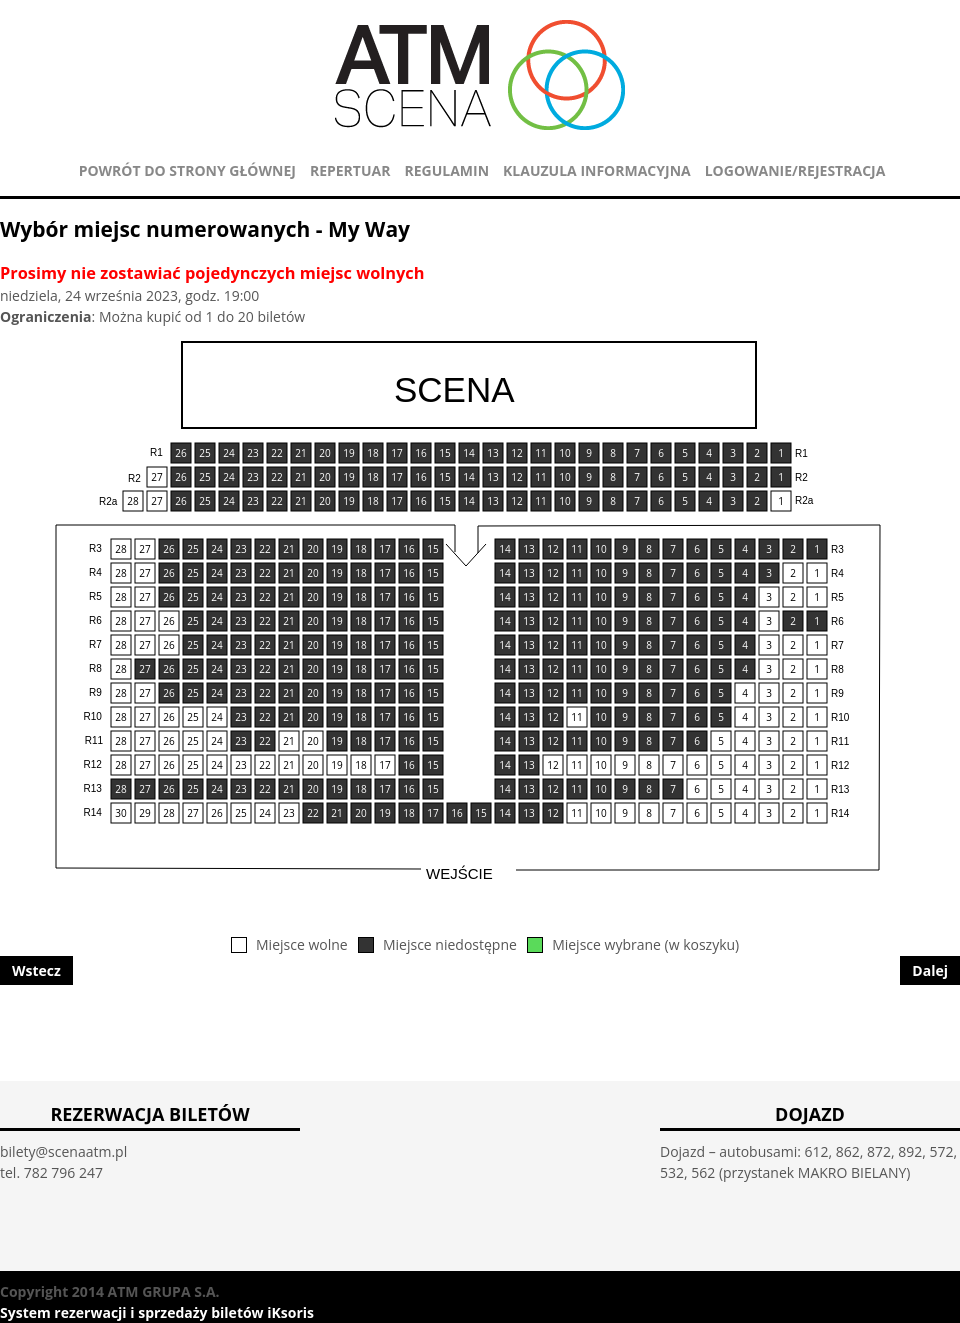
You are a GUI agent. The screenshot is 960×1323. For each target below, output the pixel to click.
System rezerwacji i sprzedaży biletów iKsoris (157, 1312)
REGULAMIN (446, 170)
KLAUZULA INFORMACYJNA (597, 170)
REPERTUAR (350, 170)
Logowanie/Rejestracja (795, 170)
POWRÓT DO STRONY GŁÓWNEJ (187, 170)
